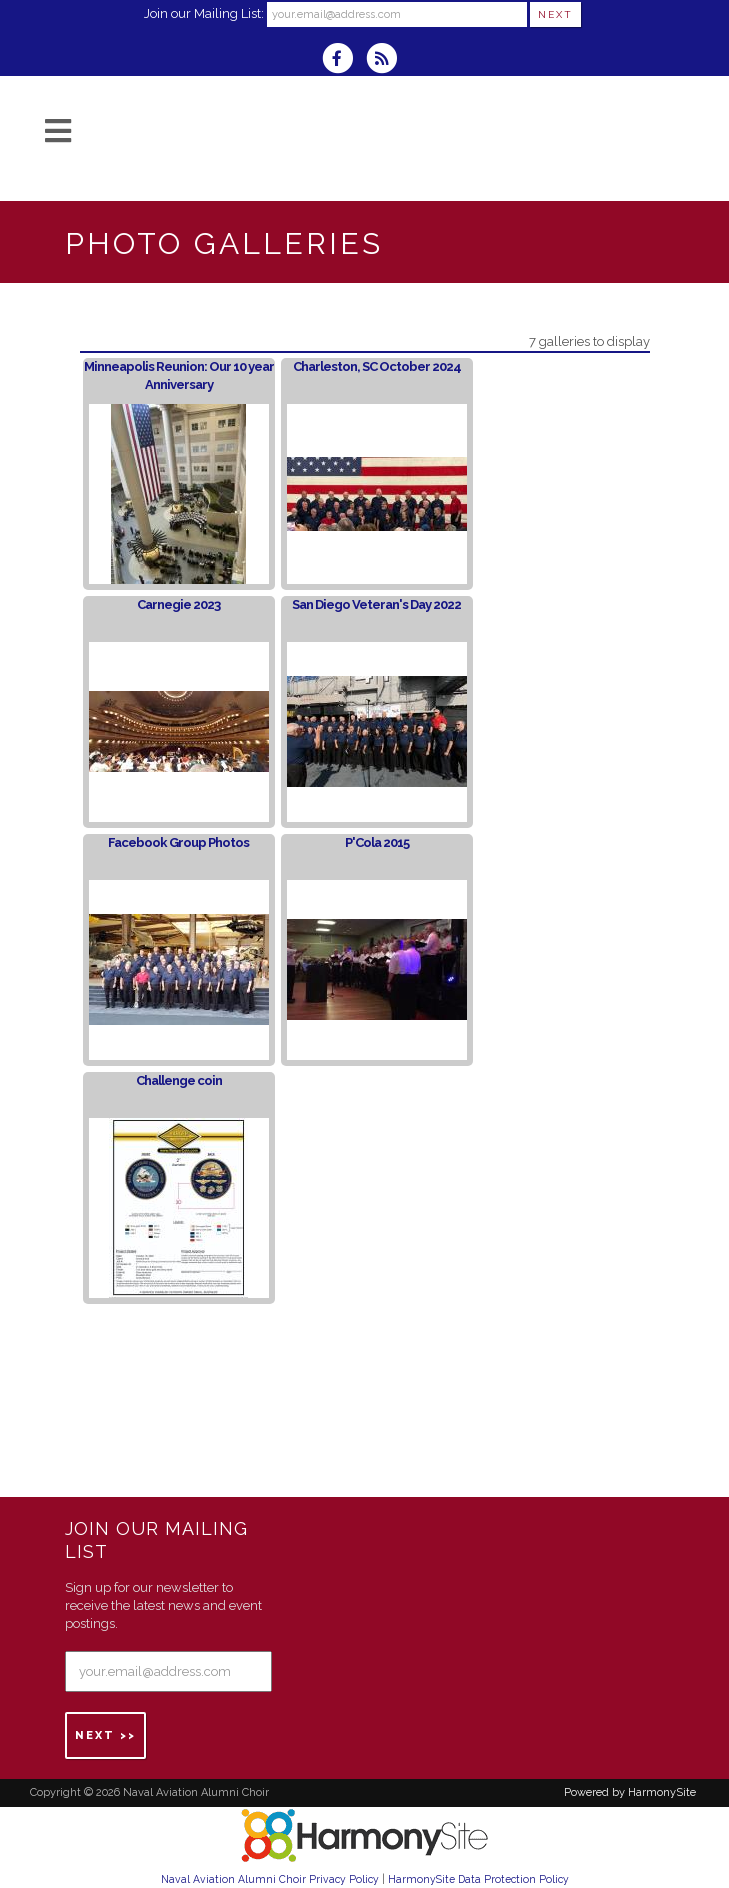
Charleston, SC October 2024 (377, 366)
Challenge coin (179, 1080)
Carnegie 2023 (178, 604)
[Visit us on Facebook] (344, 60)
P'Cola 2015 (377, 842)
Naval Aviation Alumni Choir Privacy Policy (270, 1879)
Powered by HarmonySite (630, 1792)
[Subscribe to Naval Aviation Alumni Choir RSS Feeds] (386, 60)
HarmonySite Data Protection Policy (478, 1879)
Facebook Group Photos (178, 842)
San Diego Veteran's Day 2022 (376, 604)
